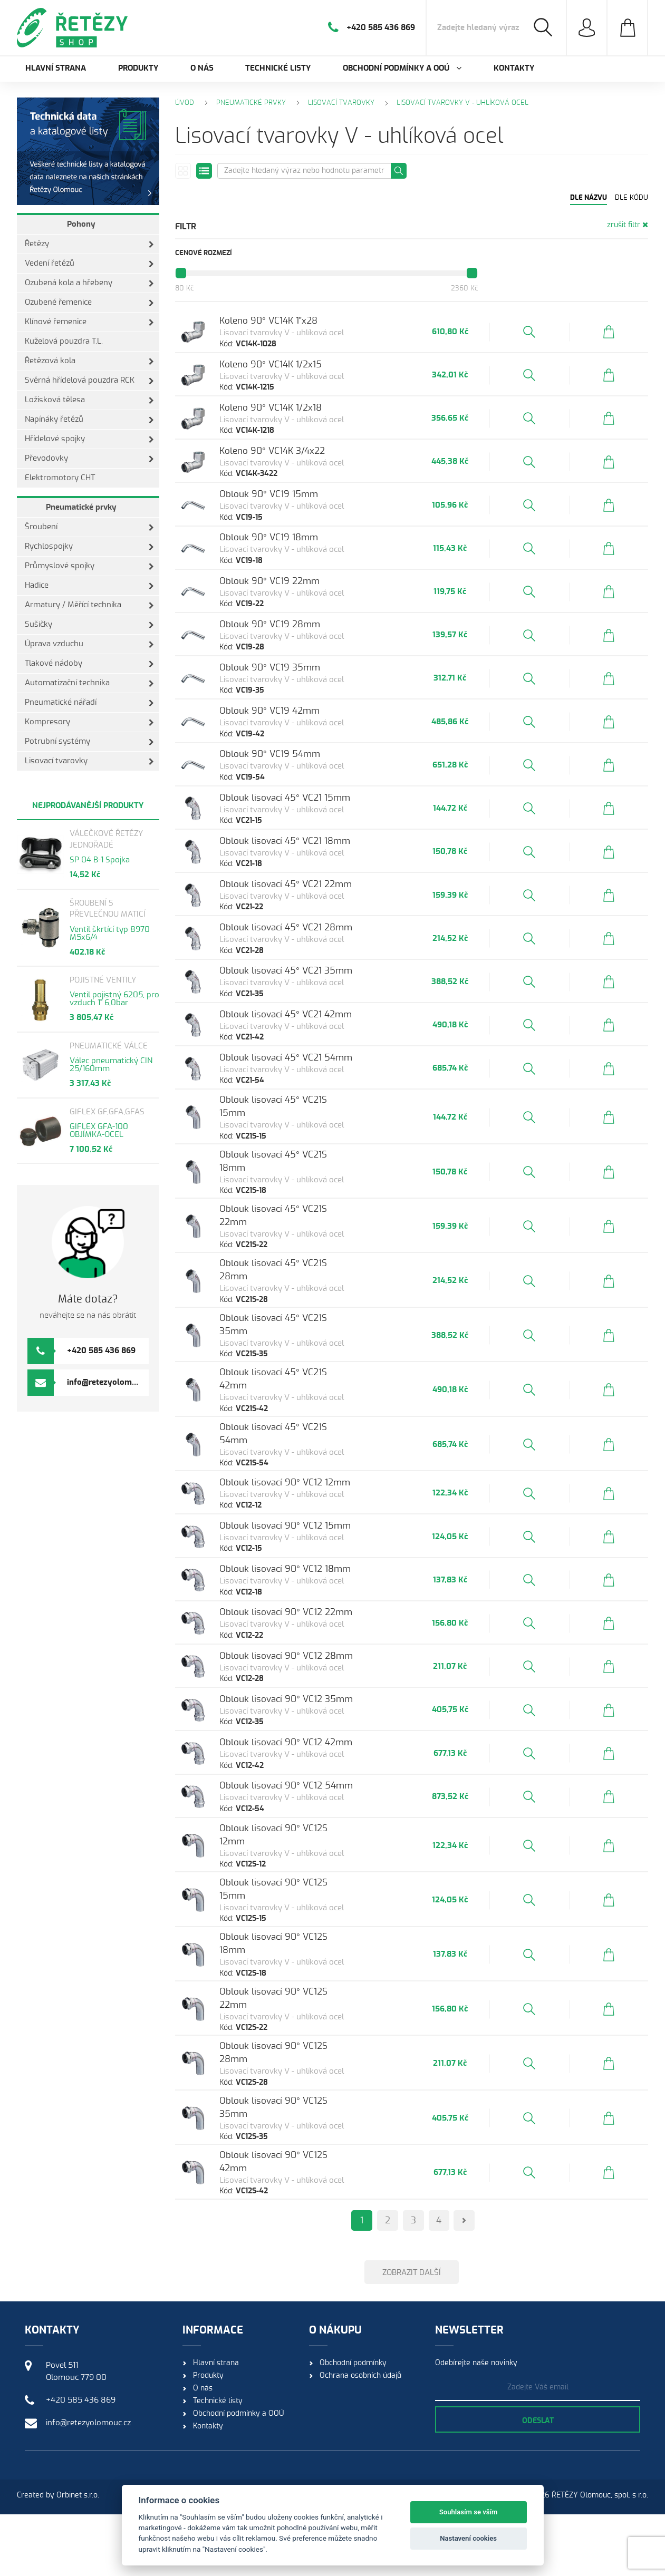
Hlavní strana (55, 68)
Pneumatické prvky (81, 507)
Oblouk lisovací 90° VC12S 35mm (307, 2165)
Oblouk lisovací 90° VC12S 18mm (306, 2019)
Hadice (89, 585)
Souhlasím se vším (468, 2512)
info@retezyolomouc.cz (111, 1382)
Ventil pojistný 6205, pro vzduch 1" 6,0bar (114, 999)
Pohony (81, 224)
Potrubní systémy (89, 741)
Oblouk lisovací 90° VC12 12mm (303, 1534)
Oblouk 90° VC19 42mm (288, 758)
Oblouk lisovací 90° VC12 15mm (304, 1583)
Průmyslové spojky (89, 566)
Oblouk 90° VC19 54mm (288, 807)
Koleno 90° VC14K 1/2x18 (289, 419)
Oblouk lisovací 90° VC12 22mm (304, 1680)
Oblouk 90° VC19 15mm (287, 516)
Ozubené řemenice (89, 302)
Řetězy (89, 244)
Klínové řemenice (89, 322)
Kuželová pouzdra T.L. (64, 341)
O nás (202, 68)
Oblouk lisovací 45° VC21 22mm (304, 952)
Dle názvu (588, 198)
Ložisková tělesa (89, 400)
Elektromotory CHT (60, 478)
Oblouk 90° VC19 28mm (288, 661)
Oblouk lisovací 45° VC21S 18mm (306, 1243)
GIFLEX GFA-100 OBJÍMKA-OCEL (99, 1131)
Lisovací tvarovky (89, 761)
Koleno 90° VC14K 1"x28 (287, 322)
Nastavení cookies (468, 2538)
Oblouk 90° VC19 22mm (288, 613)
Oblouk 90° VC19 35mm (288, 710)
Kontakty (514, 68)
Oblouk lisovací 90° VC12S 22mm (307, 2068)
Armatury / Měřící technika (89, 605)
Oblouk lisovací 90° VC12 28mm (305, 1728)
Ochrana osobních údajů (360, 2437)
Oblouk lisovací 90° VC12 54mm (305, 1874)
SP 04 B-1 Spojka (100, 860)
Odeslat (538, 2482)
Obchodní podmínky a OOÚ (238, 2475)
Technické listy (278, 68)
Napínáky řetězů (89, 419)
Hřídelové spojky (89, 439)
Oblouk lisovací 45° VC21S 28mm (307, 1340)
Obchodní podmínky (353, 2424)
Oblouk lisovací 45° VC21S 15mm (306, 1195)
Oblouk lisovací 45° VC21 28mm (304, 1001)
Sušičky (89, 624)
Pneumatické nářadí (89, 702)
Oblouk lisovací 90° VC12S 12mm (306, 1922)
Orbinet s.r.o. (77, 2557)
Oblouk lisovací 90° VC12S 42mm (307, 2213)
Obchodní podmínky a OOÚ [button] (402, 68)
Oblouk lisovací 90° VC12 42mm (304, 1825)
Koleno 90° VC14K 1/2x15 (289, 370)
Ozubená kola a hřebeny (89, 283)
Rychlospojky (89, 546)
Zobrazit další (411, 2328)
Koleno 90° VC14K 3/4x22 (291, 467)
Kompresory (89, 722)
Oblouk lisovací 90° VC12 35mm (305, 1777)
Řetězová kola (89, 361)
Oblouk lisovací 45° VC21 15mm (303, 855)
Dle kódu (631, 198)
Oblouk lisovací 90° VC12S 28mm (307, 2116)
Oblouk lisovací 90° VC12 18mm (304, 1631)
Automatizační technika (89, 683)
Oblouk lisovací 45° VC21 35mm (304, 1049)
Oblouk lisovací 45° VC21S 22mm (307, 1292)
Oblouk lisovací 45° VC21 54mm (304, 1146)
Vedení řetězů (89, 263)
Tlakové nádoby (89, 663)
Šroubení (89, 527)
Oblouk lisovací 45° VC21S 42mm (307, 1437)
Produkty (138, 68)
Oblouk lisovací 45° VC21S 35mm (307, 1389)
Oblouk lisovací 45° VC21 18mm (303, 904)
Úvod (184, 103)
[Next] (474, 2273)
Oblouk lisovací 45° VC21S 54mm (307, 1486)
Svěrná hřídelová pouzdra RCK (89, 380)
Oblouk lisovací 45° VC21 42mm (304, 1098)
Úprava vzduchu (89, 644)
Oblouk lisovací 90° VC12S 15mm (306, 1971)
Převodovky (89, 458)
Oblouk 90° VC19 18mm (287, 564)
